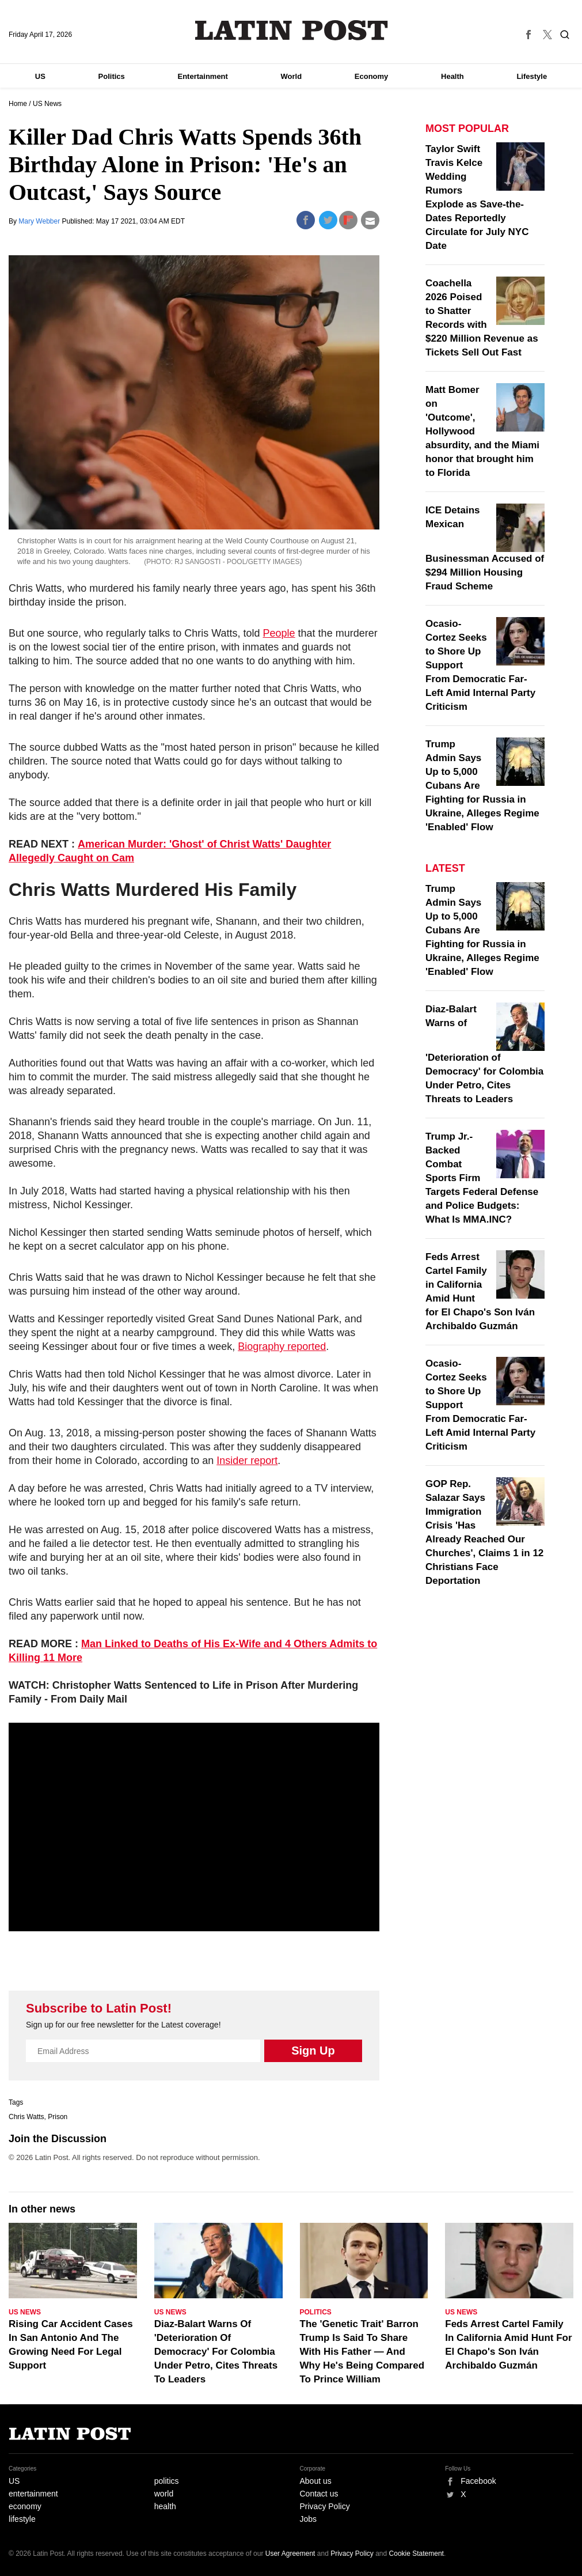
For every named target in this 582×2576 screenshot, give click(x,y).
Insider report (246, 1460)
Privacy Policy (325, 2506)
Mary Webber (40, 221)
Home (18, 104)
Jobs (308, 2519)
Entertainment (202, 76)
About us (316, 2481)
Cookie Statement (416, 2553)
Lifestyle (531, 76)
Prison (57, 2117)
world (163, 2493)
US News (47, 104)
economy (25, 2506)
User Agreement (290, 2553)
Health (452, 76)
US (40, 76)
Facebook (478, 2481)
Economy (372, 76)
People (279, 633)
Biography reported (282, 1346)
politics (166, 2481)
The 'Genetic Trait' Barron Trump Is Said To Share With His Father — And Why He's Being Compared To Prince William (362, 2351)
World (291, 76)
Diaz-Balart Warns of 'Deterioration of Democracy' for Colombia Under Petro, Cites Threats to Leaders (484, 1054)
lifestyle (22, 2519)
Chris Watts (26, 2117)
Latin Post (291, 30)
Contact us (319, 2493)
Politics (111, 76)
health (165, 2506)
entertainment (33, 2493)
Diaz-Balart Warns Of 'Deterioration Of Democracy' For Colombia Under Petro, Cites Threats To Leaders (215, 2351)
